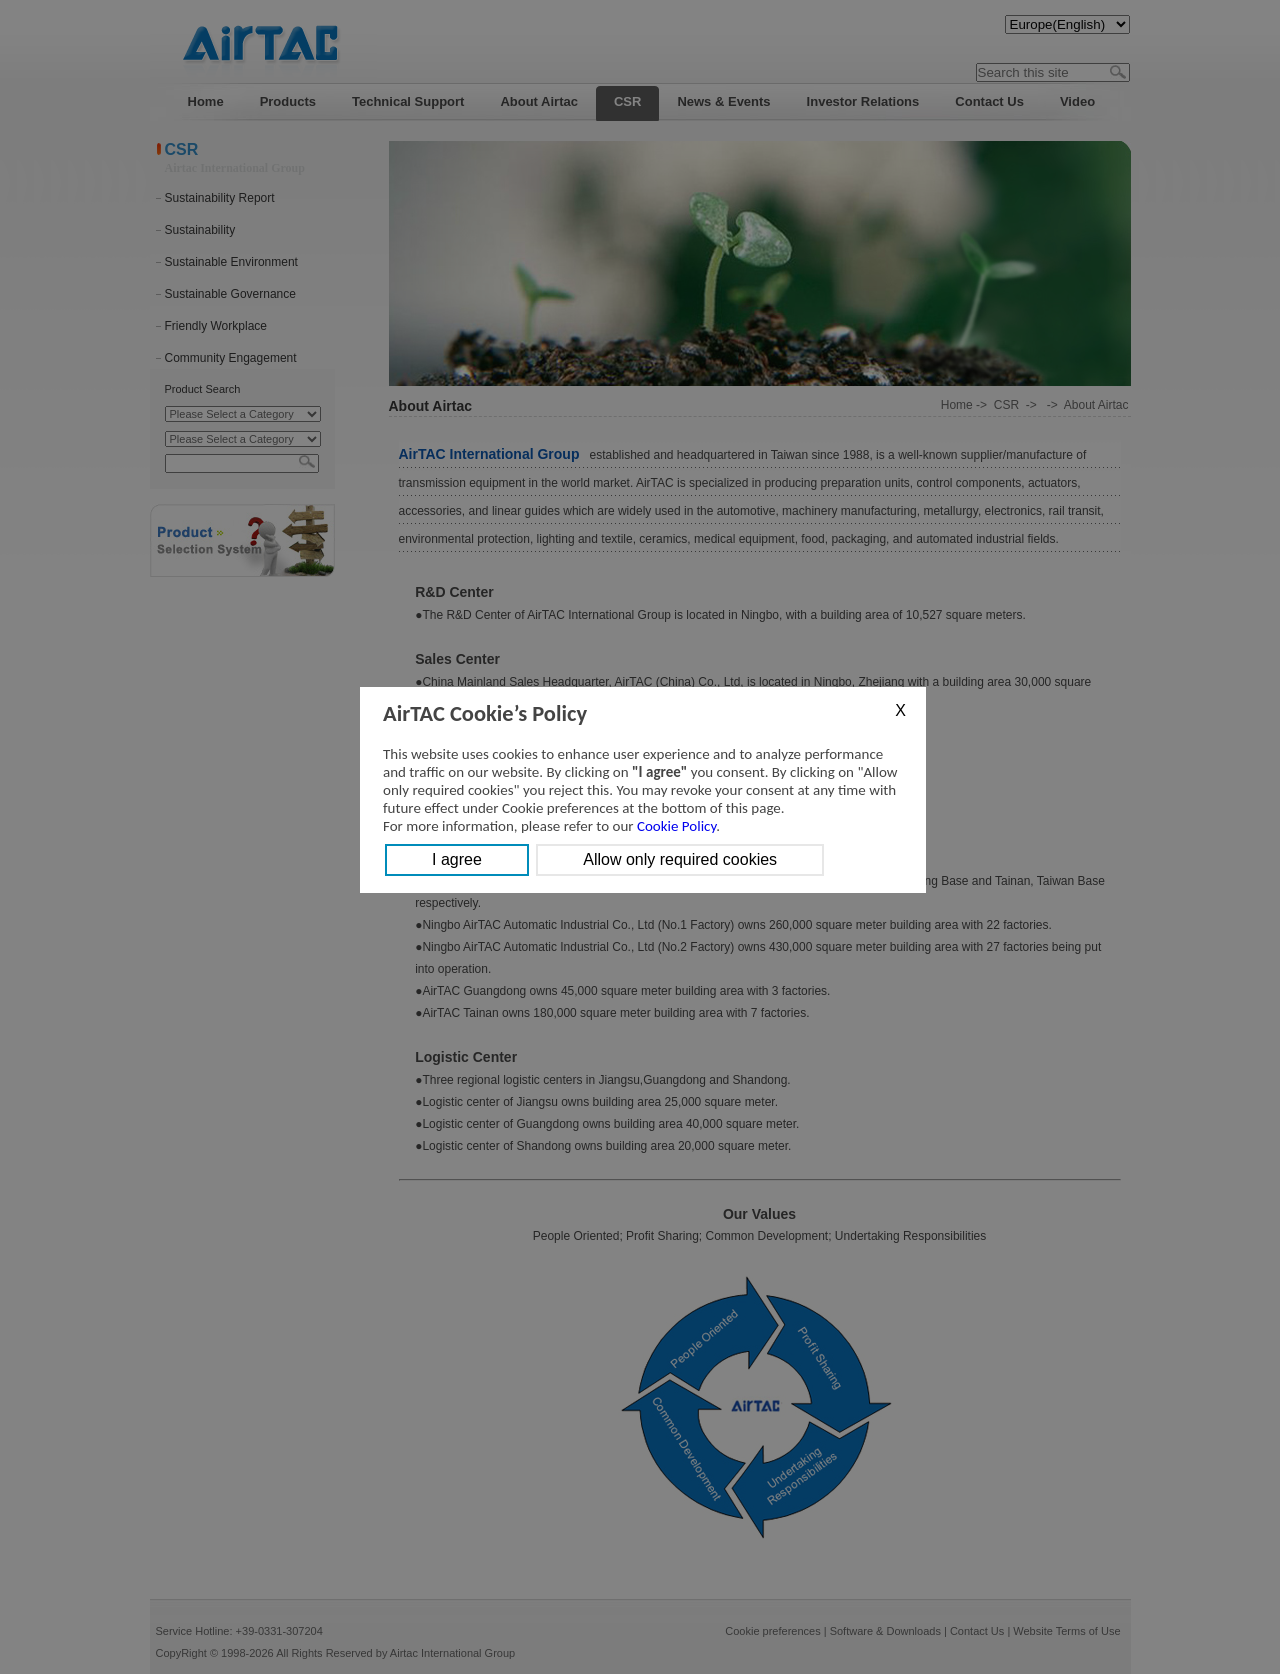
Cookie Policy (676, 826)
